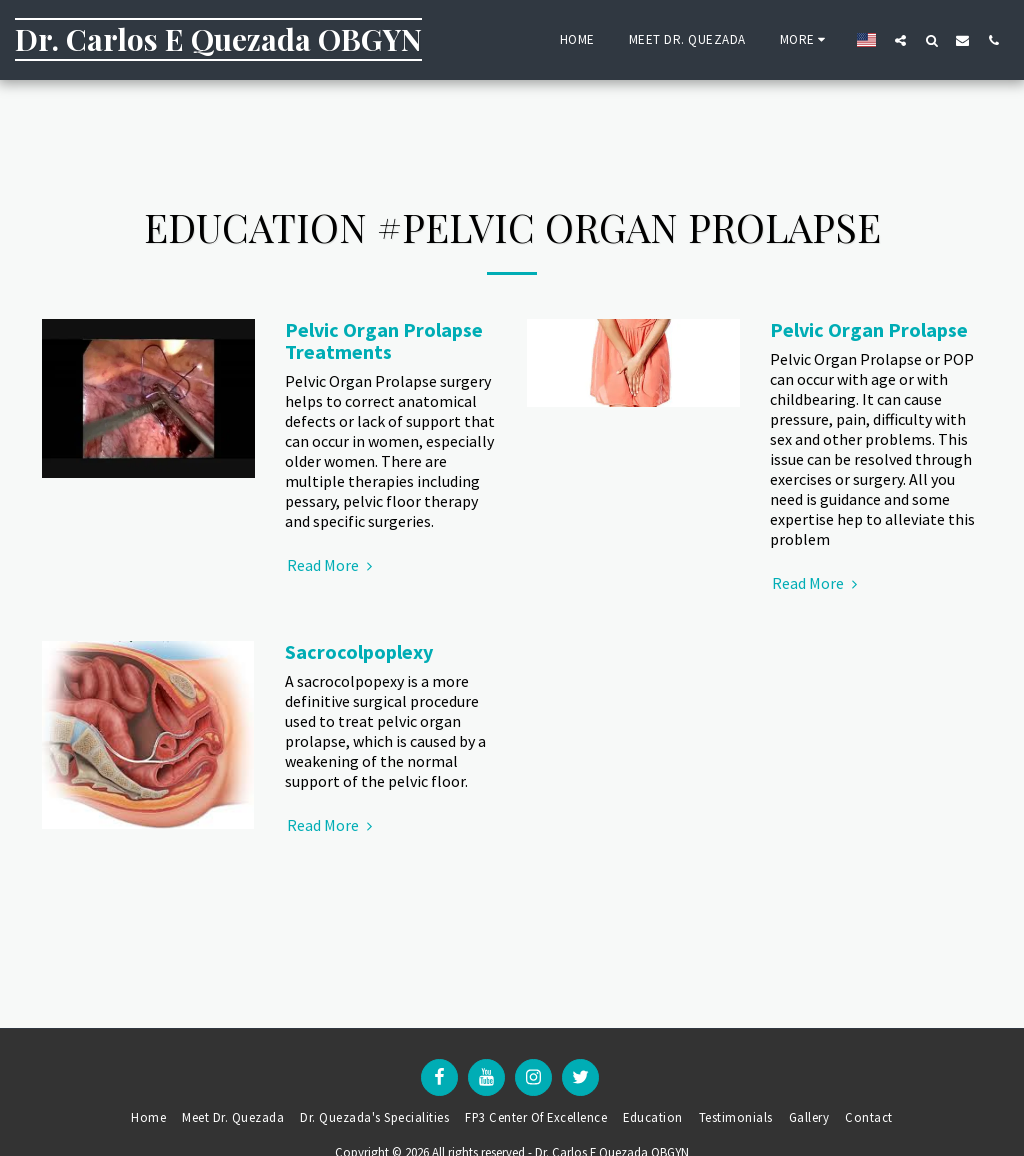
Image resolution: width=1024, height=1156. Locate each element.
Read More (332, 565)
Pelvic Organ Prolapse (869, 329)
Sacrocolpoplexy (359, 651)
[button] (900, 40)
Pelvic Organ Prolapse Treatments (384, 340)
